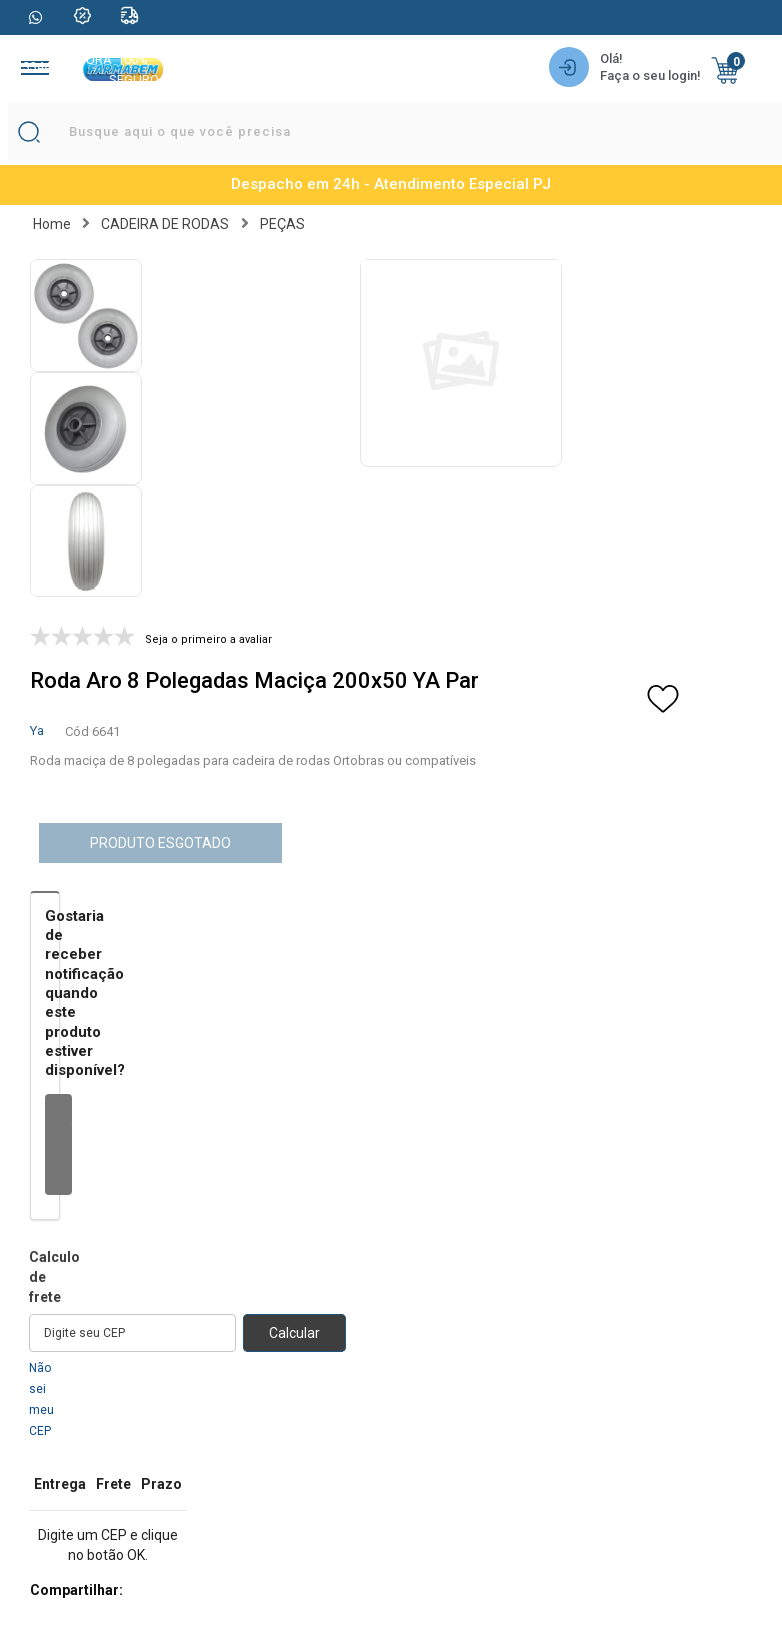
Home (52, 224)
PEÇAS (282, 224)
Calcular (294, 1333)
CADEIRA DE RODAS (165, 224)
